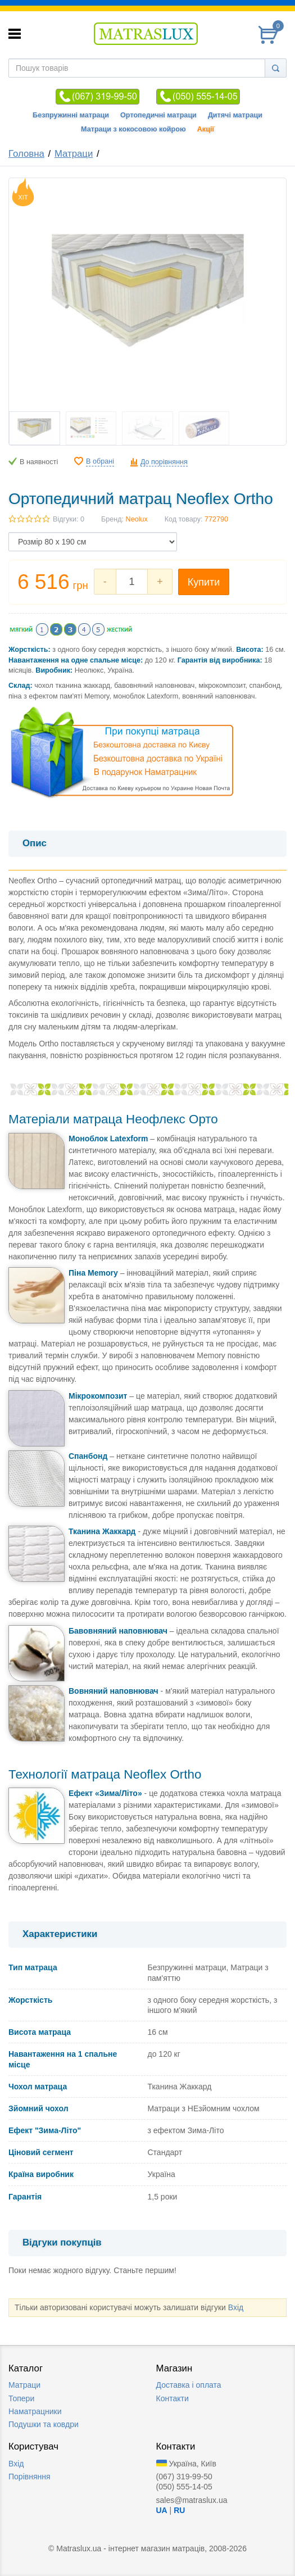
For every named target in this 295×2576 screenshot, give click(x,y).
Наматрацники (35, 2411)
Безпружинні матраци (71, 115)
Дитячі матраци (235, 115)
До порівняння (164, 462)
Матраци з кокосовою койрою (133, 129)
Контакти (172, 2398)
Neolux (137, 519)
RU (179, 2510)
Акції (205, 129)
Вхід (235, 2307)
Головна (26, 153)
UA (161, 2510)
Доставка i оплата (188, 2384)
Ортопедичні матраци (158, 115)
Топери (21, 2398)
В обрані (100, 461)
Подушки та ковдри (43, 2424)
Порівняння (29, 2476)
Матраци (74, 153)
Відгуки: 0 (68, 519)
